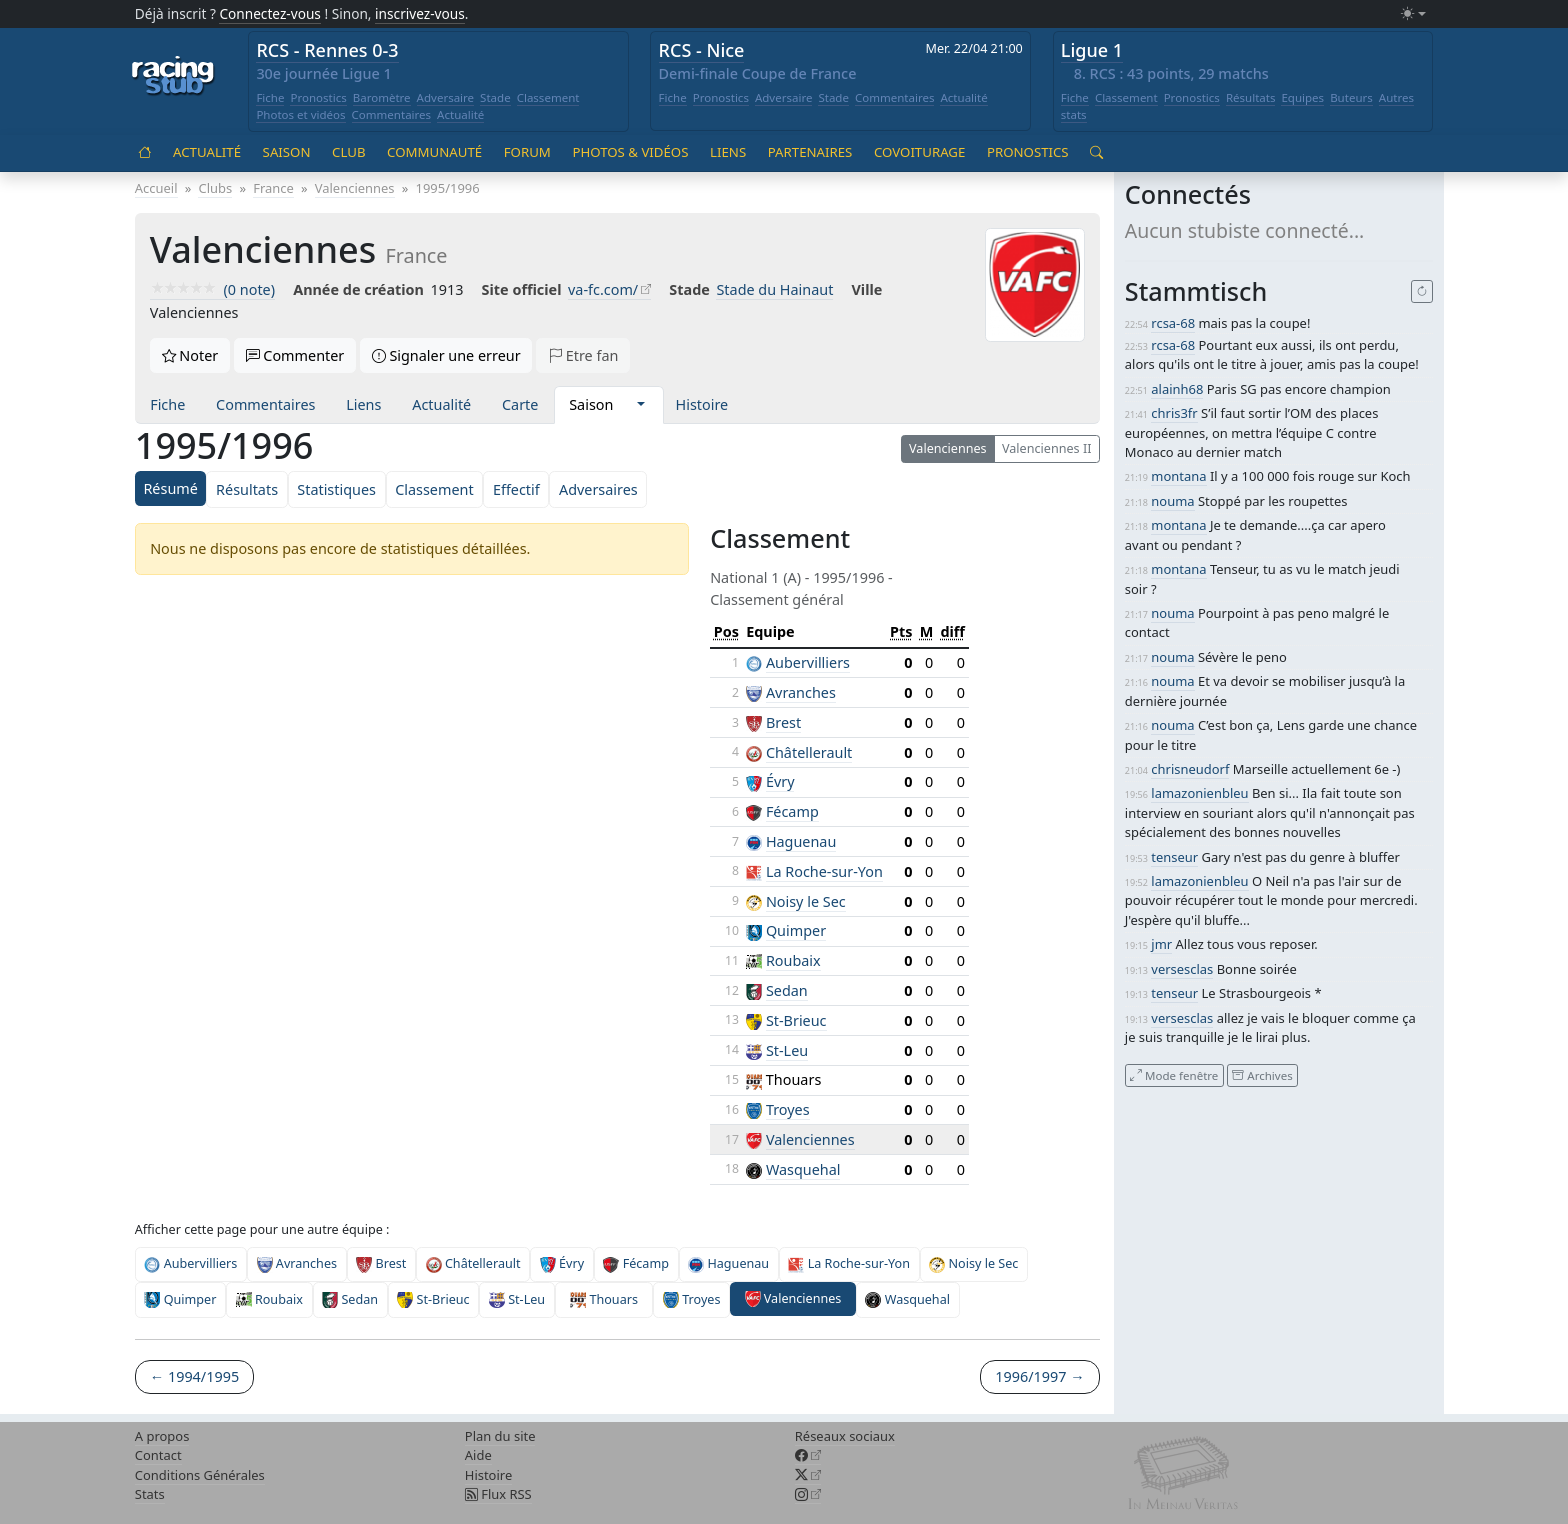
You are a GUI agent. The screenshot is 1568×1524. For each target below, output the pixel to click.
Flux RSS (498, 1494)
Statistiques (336, 489)
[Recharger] (1422, 292)
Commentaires (392, 114)
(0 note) (212, 289)
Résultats (1251, 97)
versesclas (1182, 969)
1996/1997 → (1039, 1376)
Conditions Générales (200, 1475)
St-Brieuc (796, 1020)
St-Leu (787, 1050)
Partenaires (810, 152)
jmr (1161, 944)
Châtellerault (809, 752)
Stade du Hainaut (774, 289)
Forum (527, 152)
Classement (548, 97)
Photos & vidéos (630, 152)
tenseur (1174, 857)
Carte (520, 404)
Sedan (787, 990)
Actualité (460, 114)
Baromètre (382, 97)
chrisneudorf (1190, 769)
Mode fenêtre (1174, 1074)
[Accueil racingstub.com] (173, 77)
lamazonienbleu (1199, 793)
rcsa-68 (1173, 323)
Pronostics (318, 97)
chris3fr (1174, 413)
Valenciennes (948, 448)
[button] (640, 405)
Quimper (796, 930)
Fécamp (792, 811)
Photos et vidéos (300, 114)
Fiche (270, 97)
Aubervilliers (808, 662)
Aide (478, 1455)
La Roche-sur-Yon (824, 871)
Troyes (788, 1109)
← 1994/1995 (194, 1376)
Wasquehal (803, 1169)
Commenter (295, 355)
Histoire (702, 404)
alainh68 (1177, 389)
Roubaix (793, 960)
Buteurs (1351, 97)
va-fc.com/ (603, 289)
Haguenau (801, 841)
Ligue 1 (1092, 50)
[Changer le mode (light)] (1413, 14)
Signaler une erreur (446, 355)
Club (348, 152)
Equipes (1302, 97)
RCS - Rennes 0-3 (327, 50)
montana (1178, 476)
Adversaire (446, 97)
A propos (162, 1436)
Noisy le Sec (806, 901)
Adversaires (598, 489)
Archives (1262, 1074)
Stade (495, 97)
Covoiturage (919, 152)
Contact (158, 1455)
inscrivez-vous (420, 13)
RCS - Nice (702, 50)
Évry (780, 781)
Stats (150, 1494)
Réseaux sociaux (845, 1436)
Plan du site (500, 1436)
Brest (783, 722)
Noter (190, 355)
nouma (1172, 501)
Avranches (801, 692)
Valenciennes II (1046, 448)
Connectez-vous (270, 13)
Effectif (516, 489)
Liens (728, 152)
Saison (287, 152)
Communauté (434, 152)
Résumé (170, 488)
